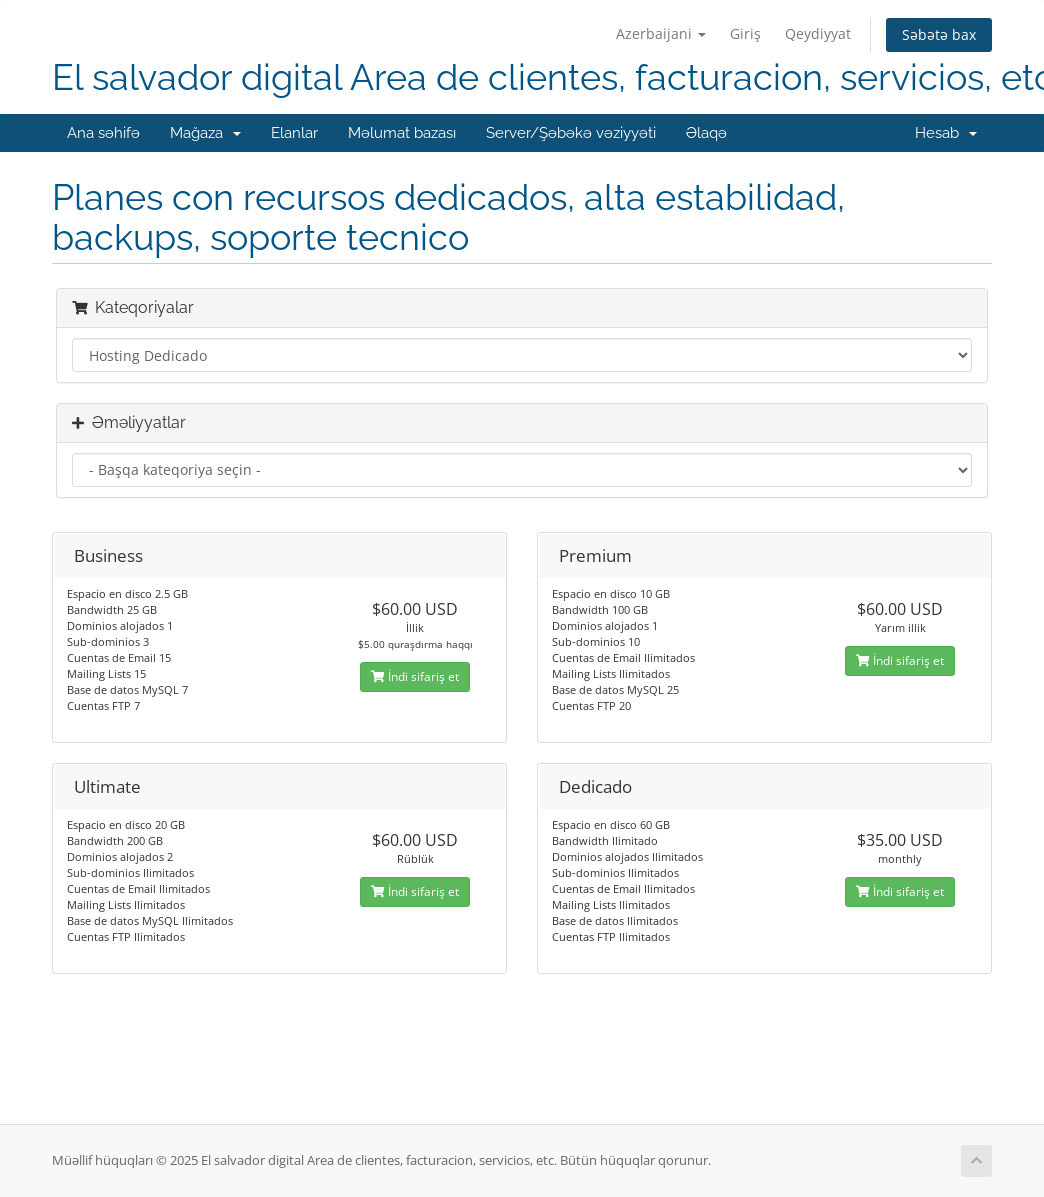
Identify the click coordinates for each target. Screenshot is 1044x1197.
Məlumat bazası (402, 133)
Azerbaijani (661, 33)
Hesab (946, 133)
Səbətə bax (939, 34)
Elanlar (294, 133)
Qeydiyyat (818, 33)
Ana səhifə (103, 133)
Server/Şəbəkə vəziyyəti (571, 133)
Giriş (745, 33)
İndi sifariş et (415, 676)
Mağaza (205, 133)
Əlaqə (706, 133)
